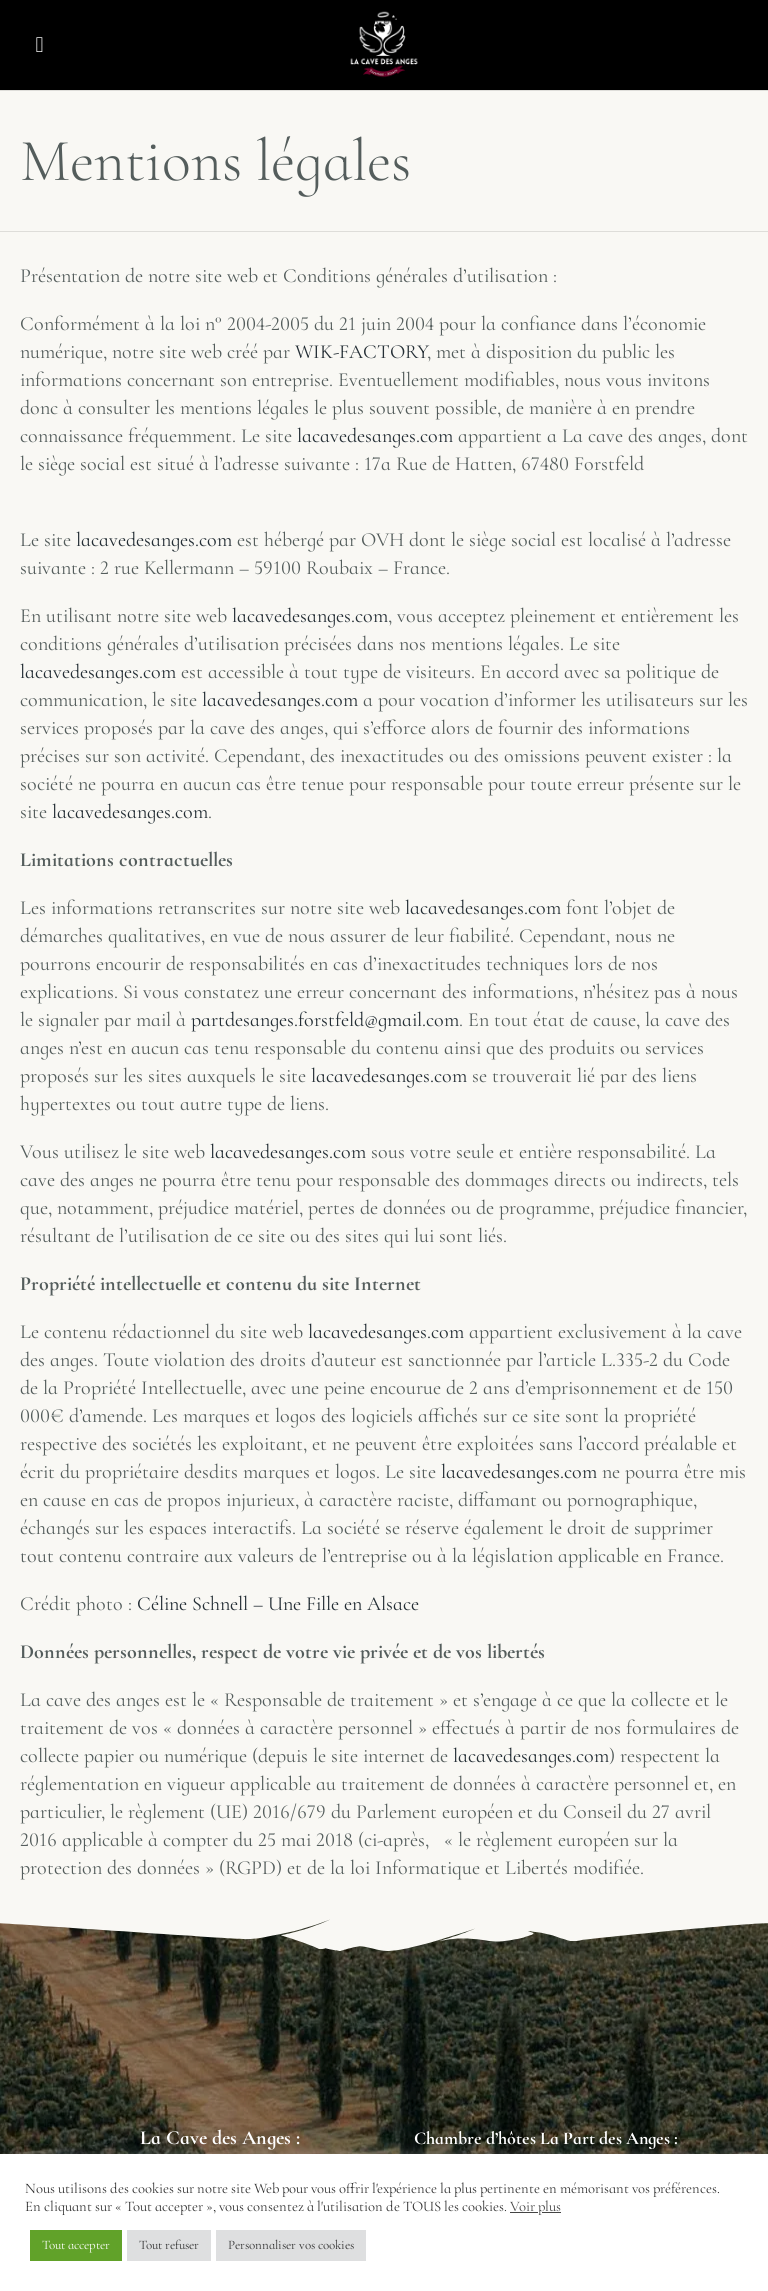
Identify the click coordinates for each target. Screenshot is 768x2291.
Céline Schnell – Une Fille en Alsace (278, 1604)
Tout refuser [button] (169, 2245)
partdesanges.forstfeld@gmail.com (325, 1020)
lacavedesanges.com (375, 436)
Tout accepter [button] (76, 2245)
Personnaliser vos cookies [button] (291, 2245)
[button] (39, 45)
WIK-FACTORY (361, 352)
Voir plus (535, 2206)
